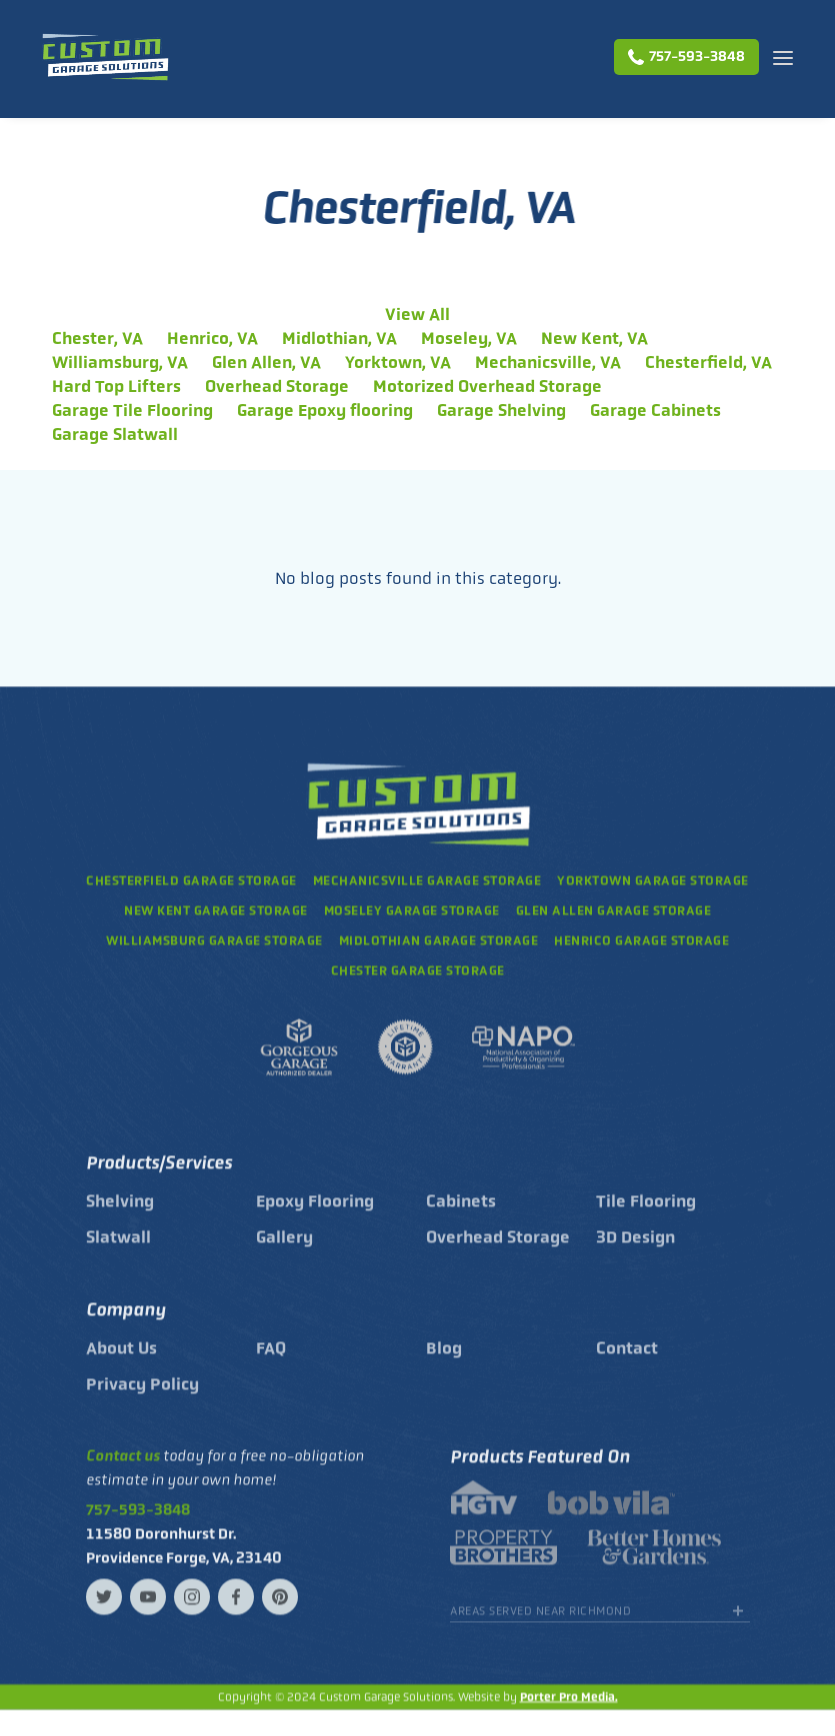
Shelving (120, 1214)
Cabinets (461, 1214)
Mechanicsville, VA (548, 362)
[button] (783, 57)
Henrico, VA (212, 338)
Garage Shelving (501, 410)
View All (417, 314)
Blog (444, 1361)
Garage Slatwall (115, 434)
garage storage (439, 941)
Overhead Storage (277, 386)
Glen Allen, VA (266, 362)
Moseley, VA (469, 338)
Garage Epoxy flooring (325, 410)
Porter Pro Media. (569, 1698)
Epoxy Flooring (315, 1214)
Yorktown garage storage (653, 881)
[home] (105, 57)
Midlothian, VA (339, 338)
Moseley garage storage (412, 911)
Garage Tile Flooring (132, 410)
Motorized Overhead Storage (487, 386)
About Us (121, 1361)
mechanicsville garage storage (427, 881)
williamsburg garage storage (214, 941)
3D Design (635, 1250)
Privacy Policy (142, 1397)
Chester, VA (97, 338)
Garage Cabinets (655, 410)
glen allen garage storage (614, 911)
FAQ (271, 1361)
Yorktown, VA (398, 362)
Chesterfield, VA (708, 362)
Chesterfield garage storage (191, 881)
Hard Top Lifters (116, 386)
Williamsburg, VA (120, 362)
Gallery (284, 1250)
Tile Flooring (646, 1214)
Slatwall (118, 1250)
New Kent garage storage (216, 911)
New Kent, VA (594, 338)
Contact (627, 1361)
